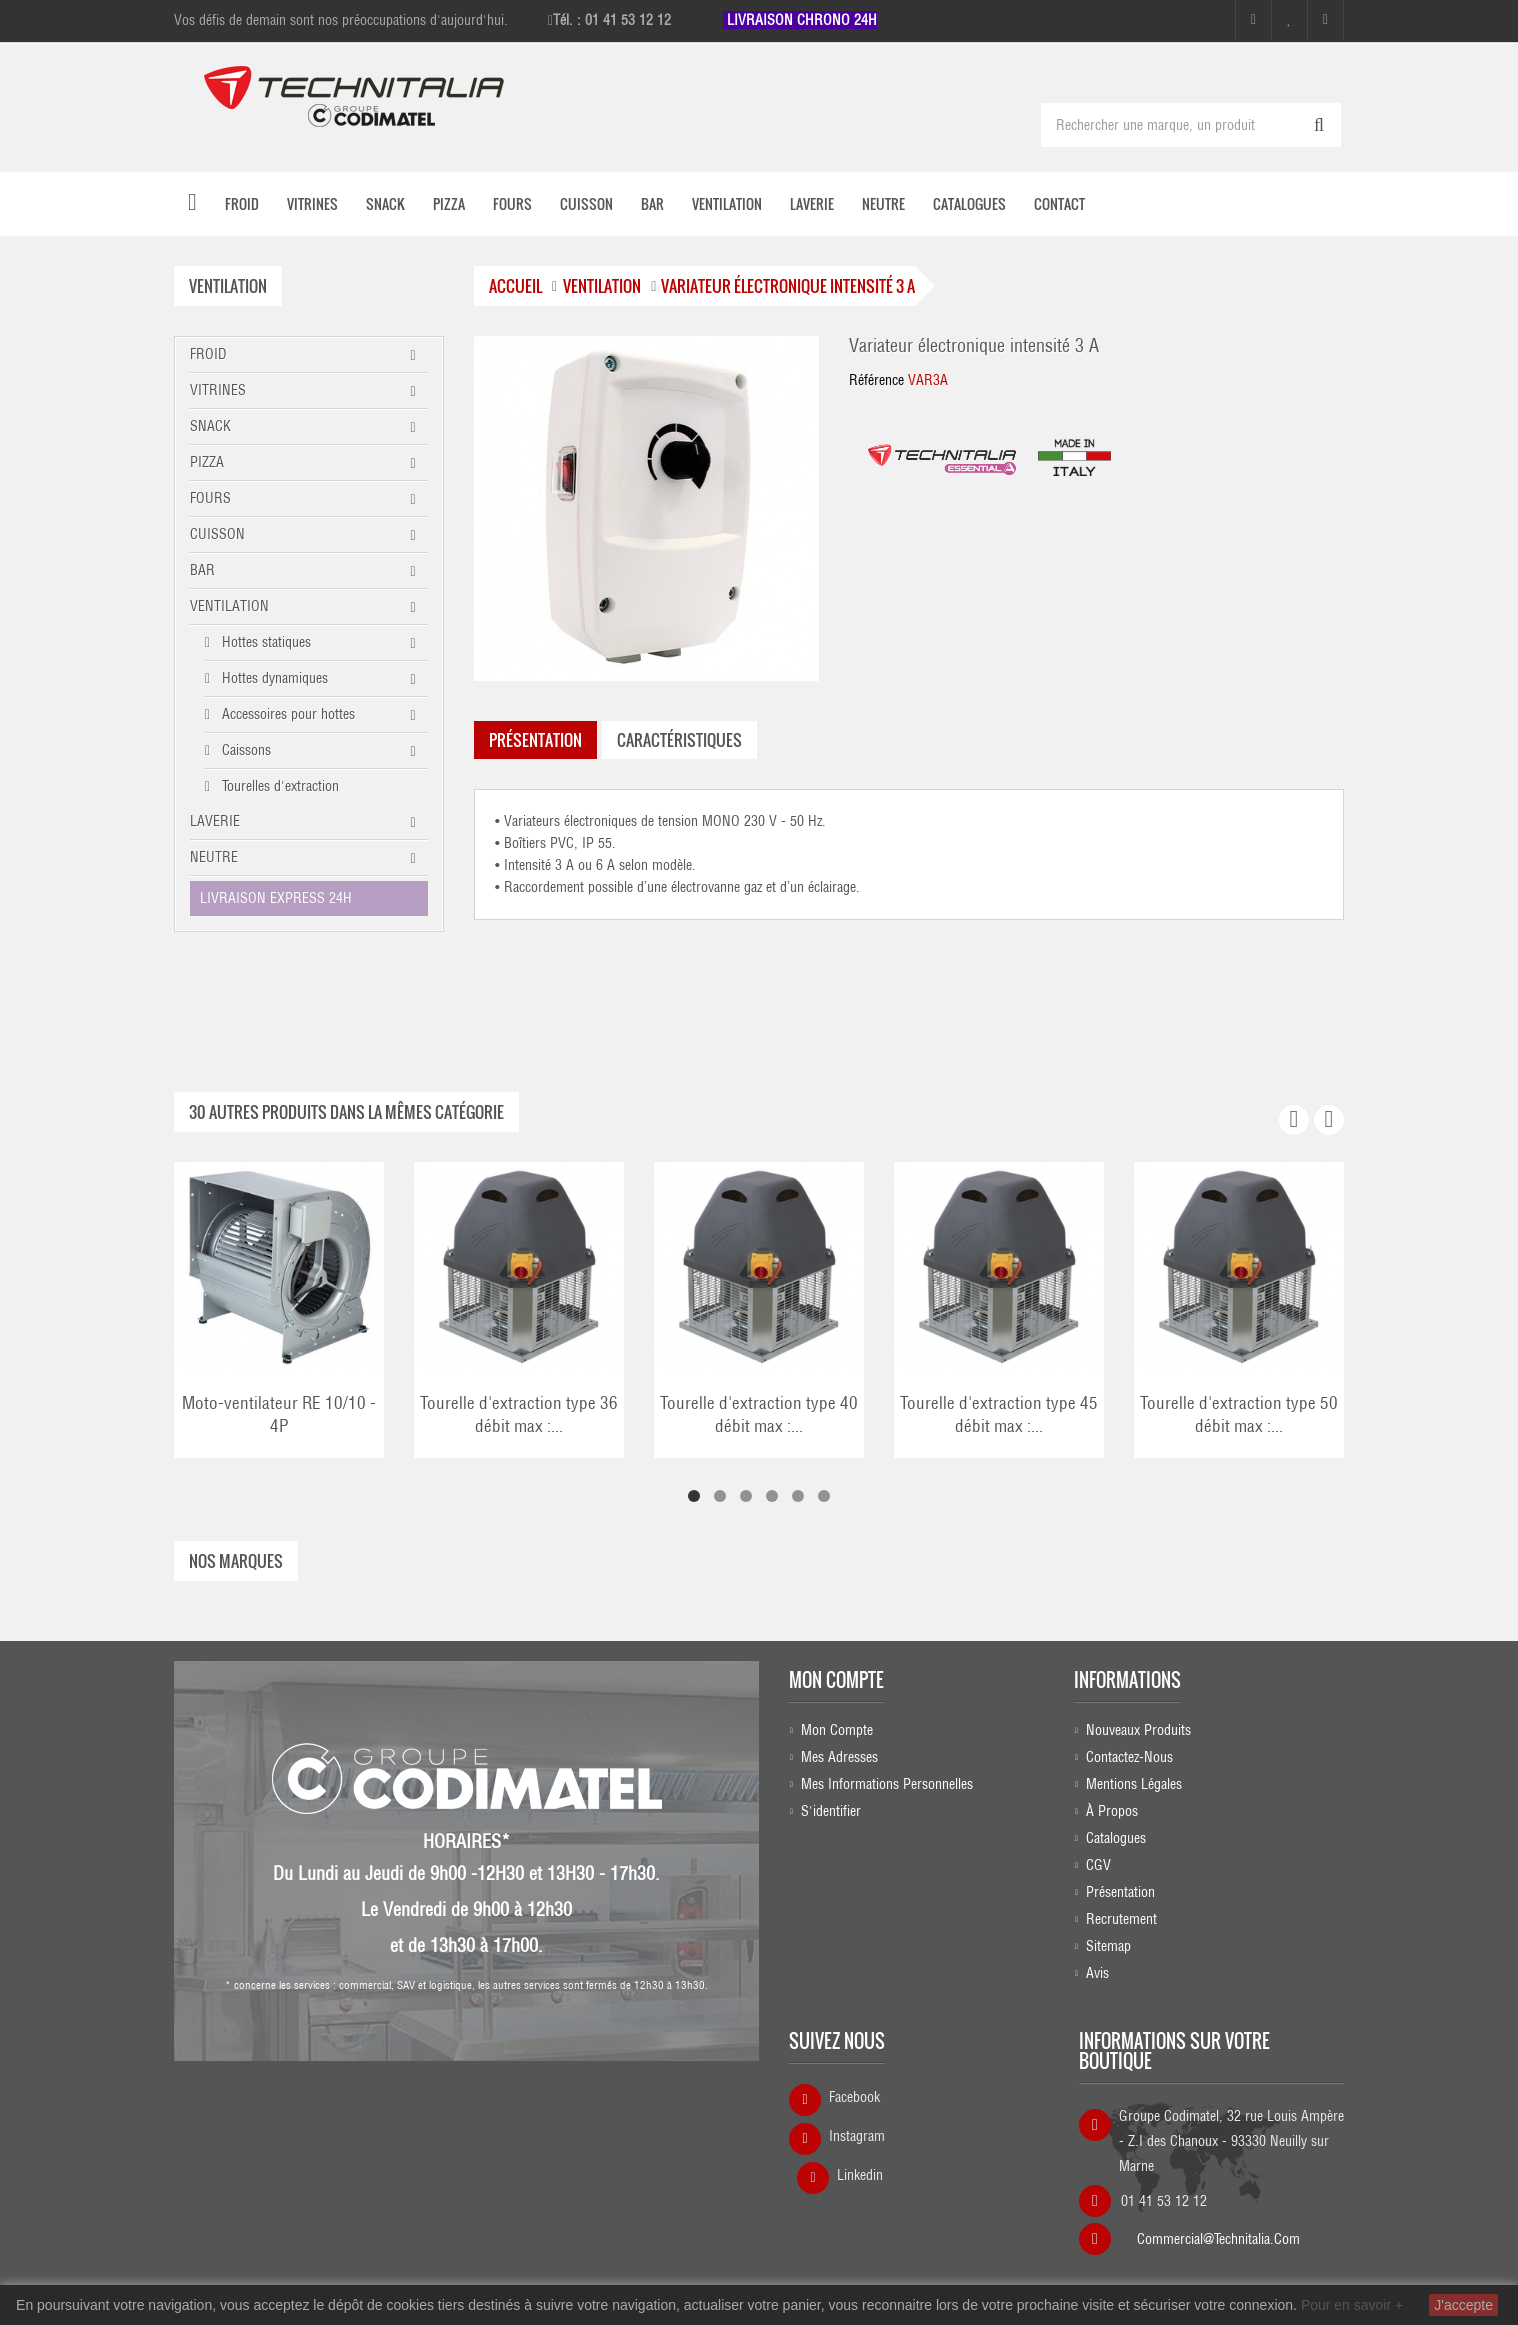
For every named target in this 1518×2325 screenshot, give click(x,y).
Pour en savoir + (1352, 2305)
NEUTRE (214, 855)
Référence (876, 378)
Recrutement (1121, 1917)
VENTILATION (229, 604)
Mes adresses (839, 1755)
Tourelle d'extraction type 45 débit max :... (999, 1412)
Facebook (854, 2095)
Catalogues (1116, 1836)
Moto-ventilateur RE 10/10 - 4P (279, 1412)
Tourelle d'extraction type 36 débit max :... (519, 1412)
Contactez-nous (1129, 1755)
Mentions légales (1134, 1782)
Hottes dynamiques (273, 676)
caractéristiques (679, 738)
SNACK (210, 424)
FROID (208, 352)
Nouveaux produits (1138, 1728)
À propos (1112, 1809)
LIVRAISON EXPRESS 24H (276, 896)
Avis (1097, 1971)
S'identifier (831, 1809)
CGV (1098, 1863)
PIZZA (207, 460)
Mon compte (836, 1678)
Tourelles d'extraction (278, 784)
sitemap (1108, 1944)
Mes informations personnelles (887, 1782)
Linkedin (860, 2173)
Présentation (1120, 1890)
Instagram (857, 2134)
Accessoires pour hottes (286, 712)
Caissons (244, 748)
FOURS (210, 496)
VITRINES (218, 388)
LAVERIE (215, 819)
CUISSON (217, 532)
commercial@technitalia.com (1218, 2230)
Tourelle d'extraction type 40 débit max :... (759, 1412)
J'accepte (1463, 2305)
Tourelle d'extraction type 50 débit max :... (1239, 1412)
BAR (202, 568)
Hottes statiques (264, 640)
